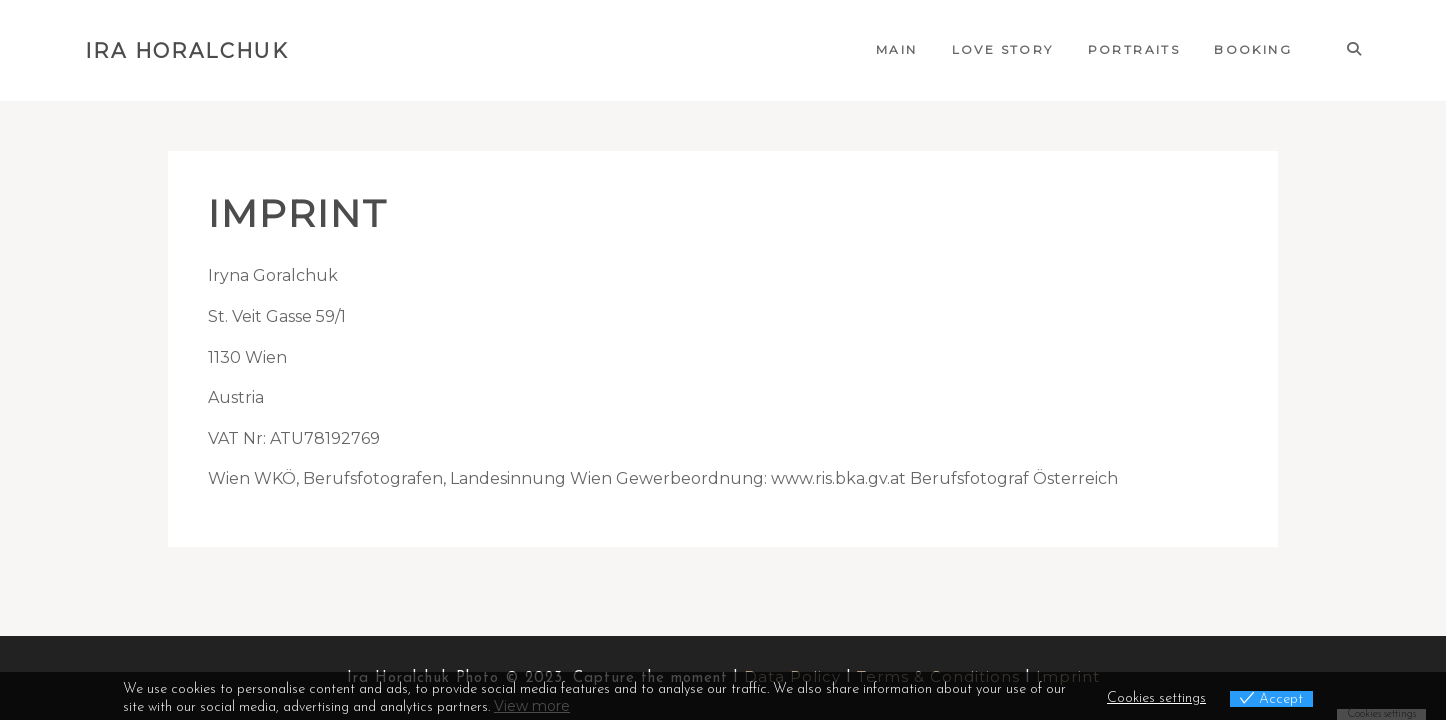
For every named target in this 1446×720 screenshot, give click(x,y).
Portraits (1134, 49)
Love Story (1003, 49)
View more (532, 706)
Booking (1253, 49)
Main (897, 49)
